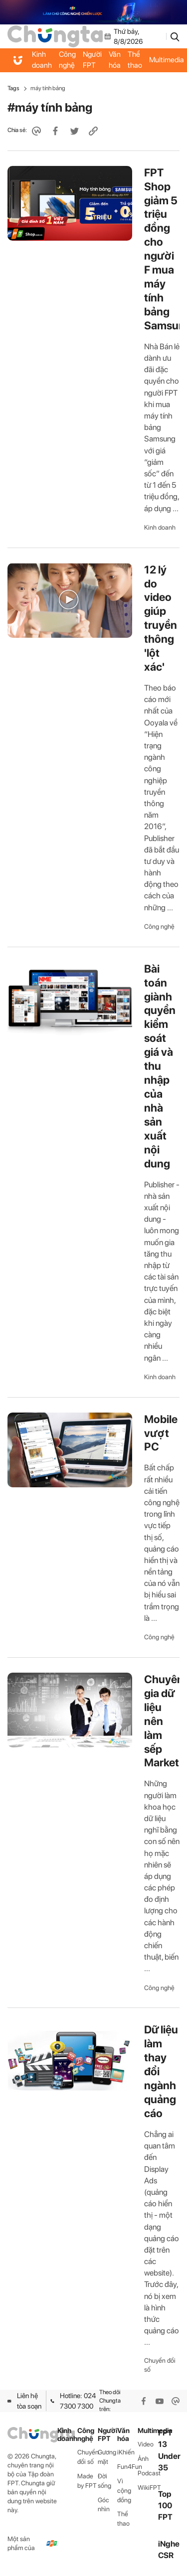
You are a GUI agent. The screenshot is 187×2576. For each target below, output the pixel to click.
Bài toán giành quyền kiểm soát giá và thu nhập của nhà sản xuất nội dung (160, 1066)
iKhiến (126, 2452)
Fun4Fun (127, 2466)
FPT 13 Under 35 (169, 2450)
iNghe (169, 2544)
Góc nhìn (104, 2504)
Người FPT (92, 60)
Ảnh (143, 2458)
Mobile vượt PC (161, 1433)
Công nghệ (67, 60)
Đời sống (104, 2480)
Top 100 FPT (165, 2505)
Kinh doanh (42, 60)
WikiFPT (148, 2487)
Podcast (148, 2473)
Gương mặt (107, 2456)
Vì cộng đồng (124, 2490)
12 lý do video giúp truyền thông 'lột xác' (160, 618)
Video (146, 2444)
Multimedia (148, 2430)
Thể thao (135, 60)
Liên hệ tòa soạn (24, 2401)
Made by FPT (87, 2480)
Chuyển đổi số (160, 2365)
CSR (166, 2555)
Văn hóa (115, 60)
